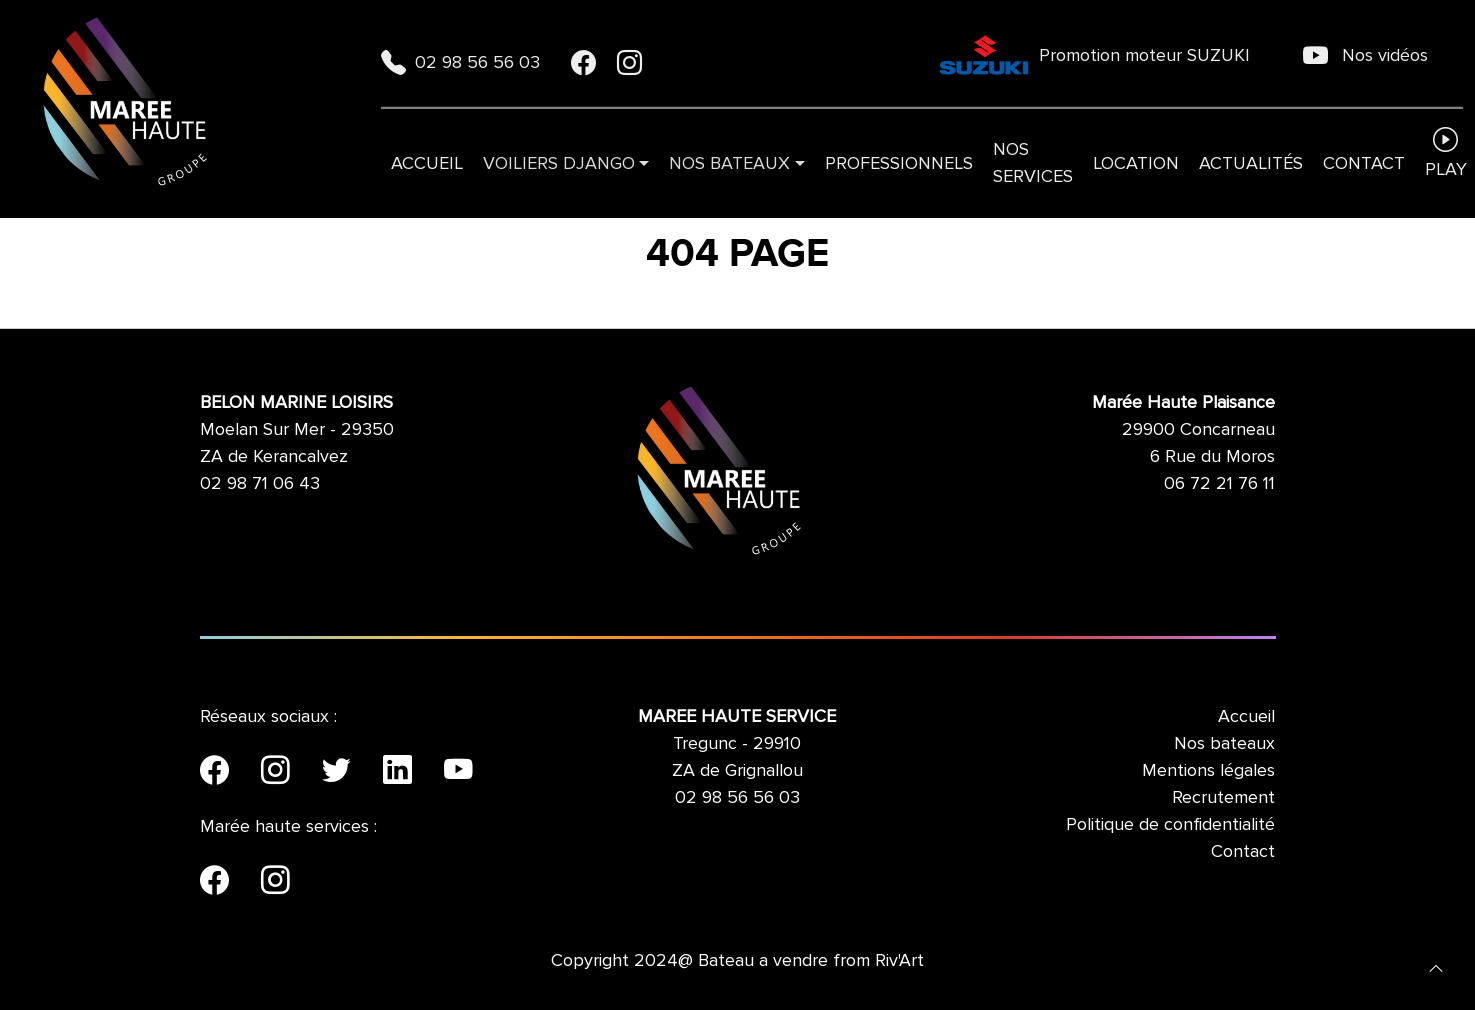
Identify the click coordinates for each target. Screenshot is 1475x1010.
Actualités (1251, 163)
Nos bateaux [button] (729, 163)
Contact (1364, 163)
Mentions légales (1208, 770)
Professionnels (899, 163)
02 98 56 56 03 (463, 62)
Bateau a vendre (763, 960)
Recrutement (1223, 797)
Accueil (427, 163)
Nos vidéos (1365, 55)
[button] (1436, 967)
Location (1136, 163)
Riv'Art (899, 960)
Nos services (1033, 162)
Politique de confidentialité (1170, 824)
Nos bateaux (1224, 743)
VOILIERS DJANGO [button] (559, 163)
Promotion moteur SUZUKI (1094, 55)
